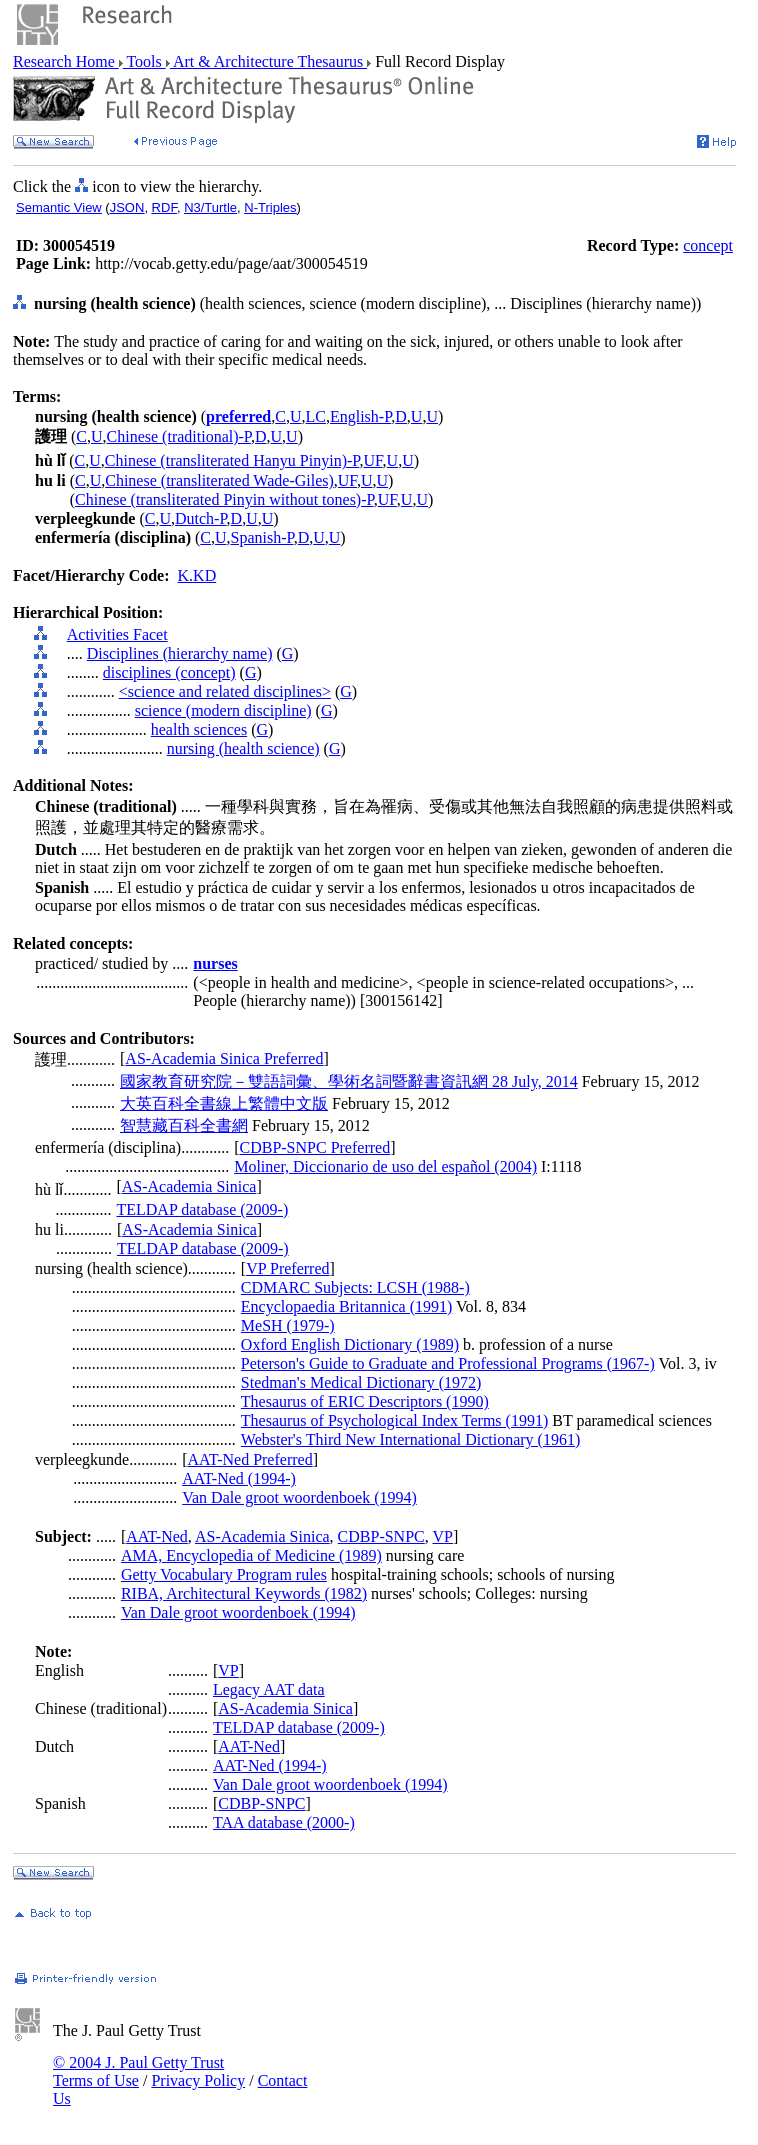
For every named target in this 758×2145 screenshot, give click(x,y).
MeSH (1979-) (288, 1325)
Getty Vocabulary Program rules (224, 1574)
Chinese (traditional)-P (179, 436)
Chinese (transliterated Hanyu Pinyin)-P (232, 460)
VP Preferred (287, 1268)
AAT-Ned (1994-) (239, 1478)
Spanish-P (262, 537)
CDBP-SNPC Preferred (314, 1147)
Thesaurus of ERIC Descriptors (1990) (365, 1401)
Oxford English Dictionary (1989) (350, 1344)
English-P (360, 416)
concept (708, 245)
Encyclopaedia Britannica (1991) (346, 1306)
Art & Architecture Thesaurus (268, 61)
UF (372, 460)
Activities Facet (117, 634)
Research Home (66, 61)
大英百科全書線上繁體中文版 (224, 1103)
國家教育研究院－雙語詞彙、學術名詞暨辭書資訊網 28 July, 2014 (349, 1081)
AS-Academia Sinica (189, 1186)
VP (442, 1536)
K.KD (197, 575)
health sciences (199, 729)
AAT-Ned (157, 1536)
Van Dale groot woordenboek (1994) (299, 1497)
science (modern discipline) (223, 710)
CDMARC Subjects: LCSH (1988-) (355, 1287)
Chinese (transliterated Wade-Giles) (219, 480)
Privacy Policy (198, 2080)
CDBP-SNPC (381, 1536)
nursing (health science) (243, 748)
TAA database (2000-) (284, 1822)
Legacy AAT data (269, 1689)
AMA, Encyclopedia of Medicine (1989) (251, 1555)
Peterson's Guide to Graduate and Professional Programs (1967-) (448, 1363)
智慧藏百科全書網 (184, 1125)
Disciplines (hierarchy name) (180, 653)
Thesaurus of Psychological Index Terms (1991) (394, 1420)
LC (316, 416)
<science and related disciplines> (225, 691)
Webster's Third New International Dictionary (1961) (410, 1439)
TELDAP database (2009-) (202, 1209)
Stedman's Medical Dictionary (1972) (361, 1382)
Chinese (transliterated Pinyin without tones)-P (224, 499)
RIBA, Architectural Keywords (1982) (244, 1593)
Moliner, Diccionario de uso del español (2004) (385, 1166)
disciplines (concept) (169, 672)
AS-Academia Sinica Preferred (224, 1058)
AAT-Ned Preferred (250, 1459)
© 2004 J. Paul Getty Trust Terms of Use (138, 2071)
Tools (144, 61)
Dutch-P (201, 518)
